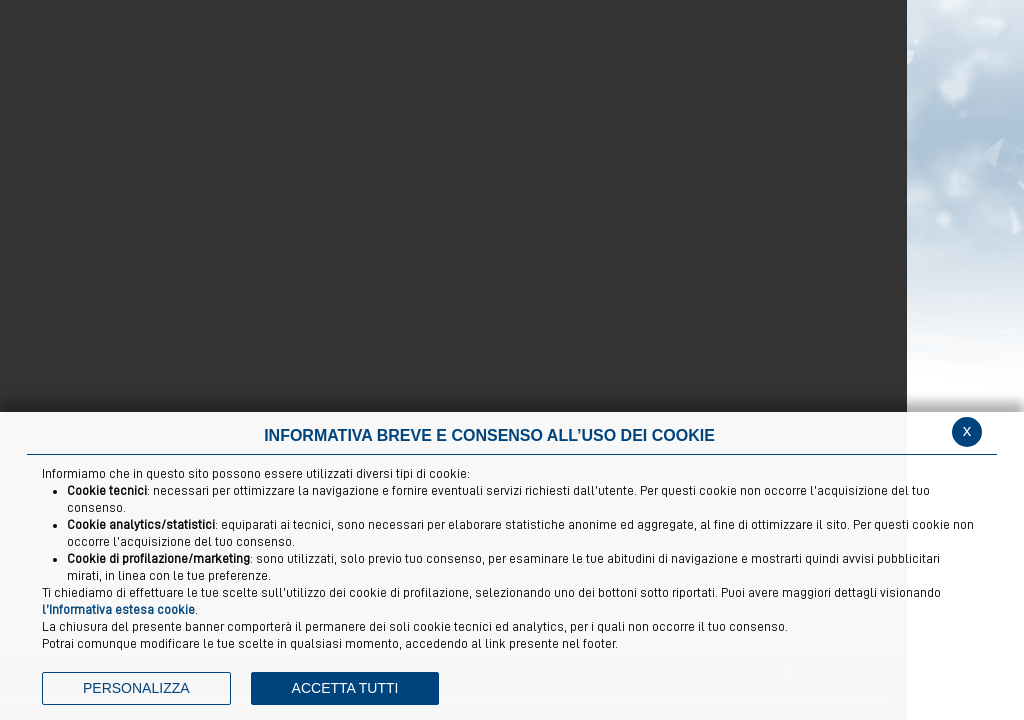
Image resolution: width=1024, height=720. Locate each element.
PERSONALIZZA (136, 688)
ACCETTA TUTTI (345, 688)
